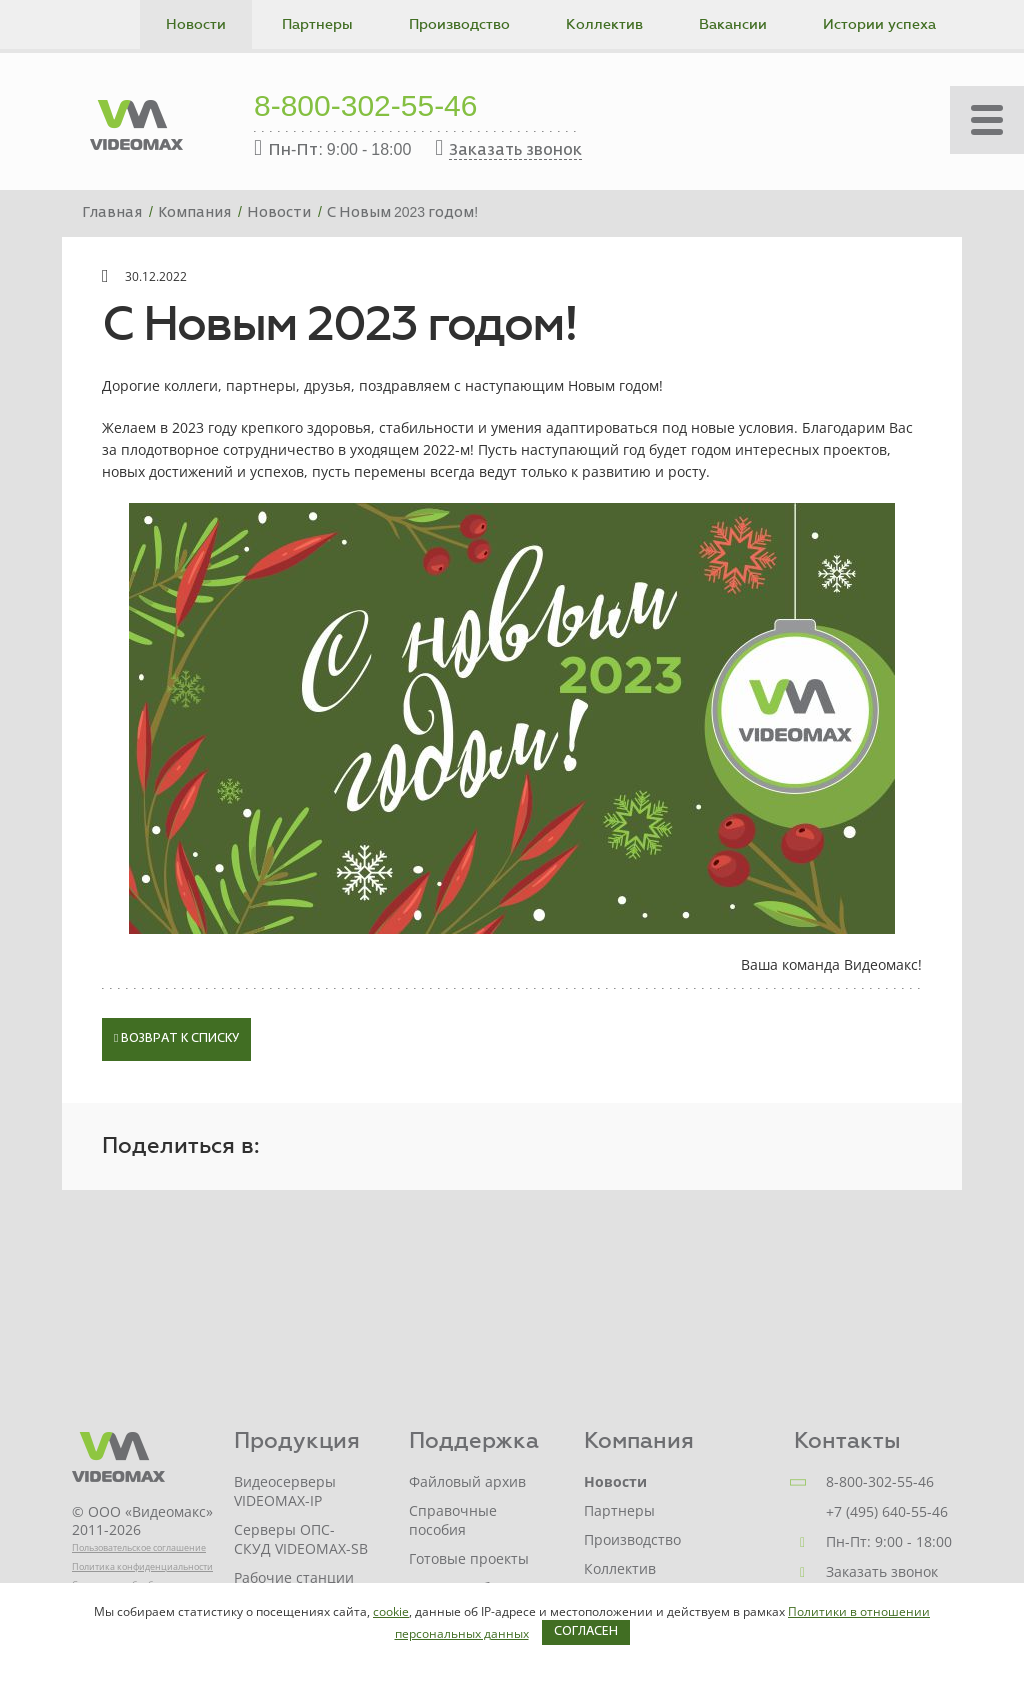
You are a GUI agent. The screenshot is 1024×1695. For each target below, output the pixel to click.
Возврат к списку (176, 1038)
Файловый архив (467, 1481)
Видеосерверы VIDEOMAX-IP (285, 1491)
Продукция (297, 1440)
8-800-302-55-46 (366, 108)
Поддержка (474, 1440)
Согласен (586, 1632)
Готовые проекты (469, 1558)
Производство (459, 24)
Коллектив (604, 24)
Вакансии (733, 24)
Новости (196, 24)
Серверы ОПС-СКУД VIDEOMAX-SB (301, 1539)
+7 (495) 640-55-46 (887, 1511)
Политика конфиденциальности (142, 1566)
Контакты (847, 1440)
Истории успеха (879, 24)
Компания (639, 1440)
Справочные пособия (453, 1520)
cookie (391, 1611)
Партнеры (317, 24)
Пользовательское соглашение (139, 1547)
